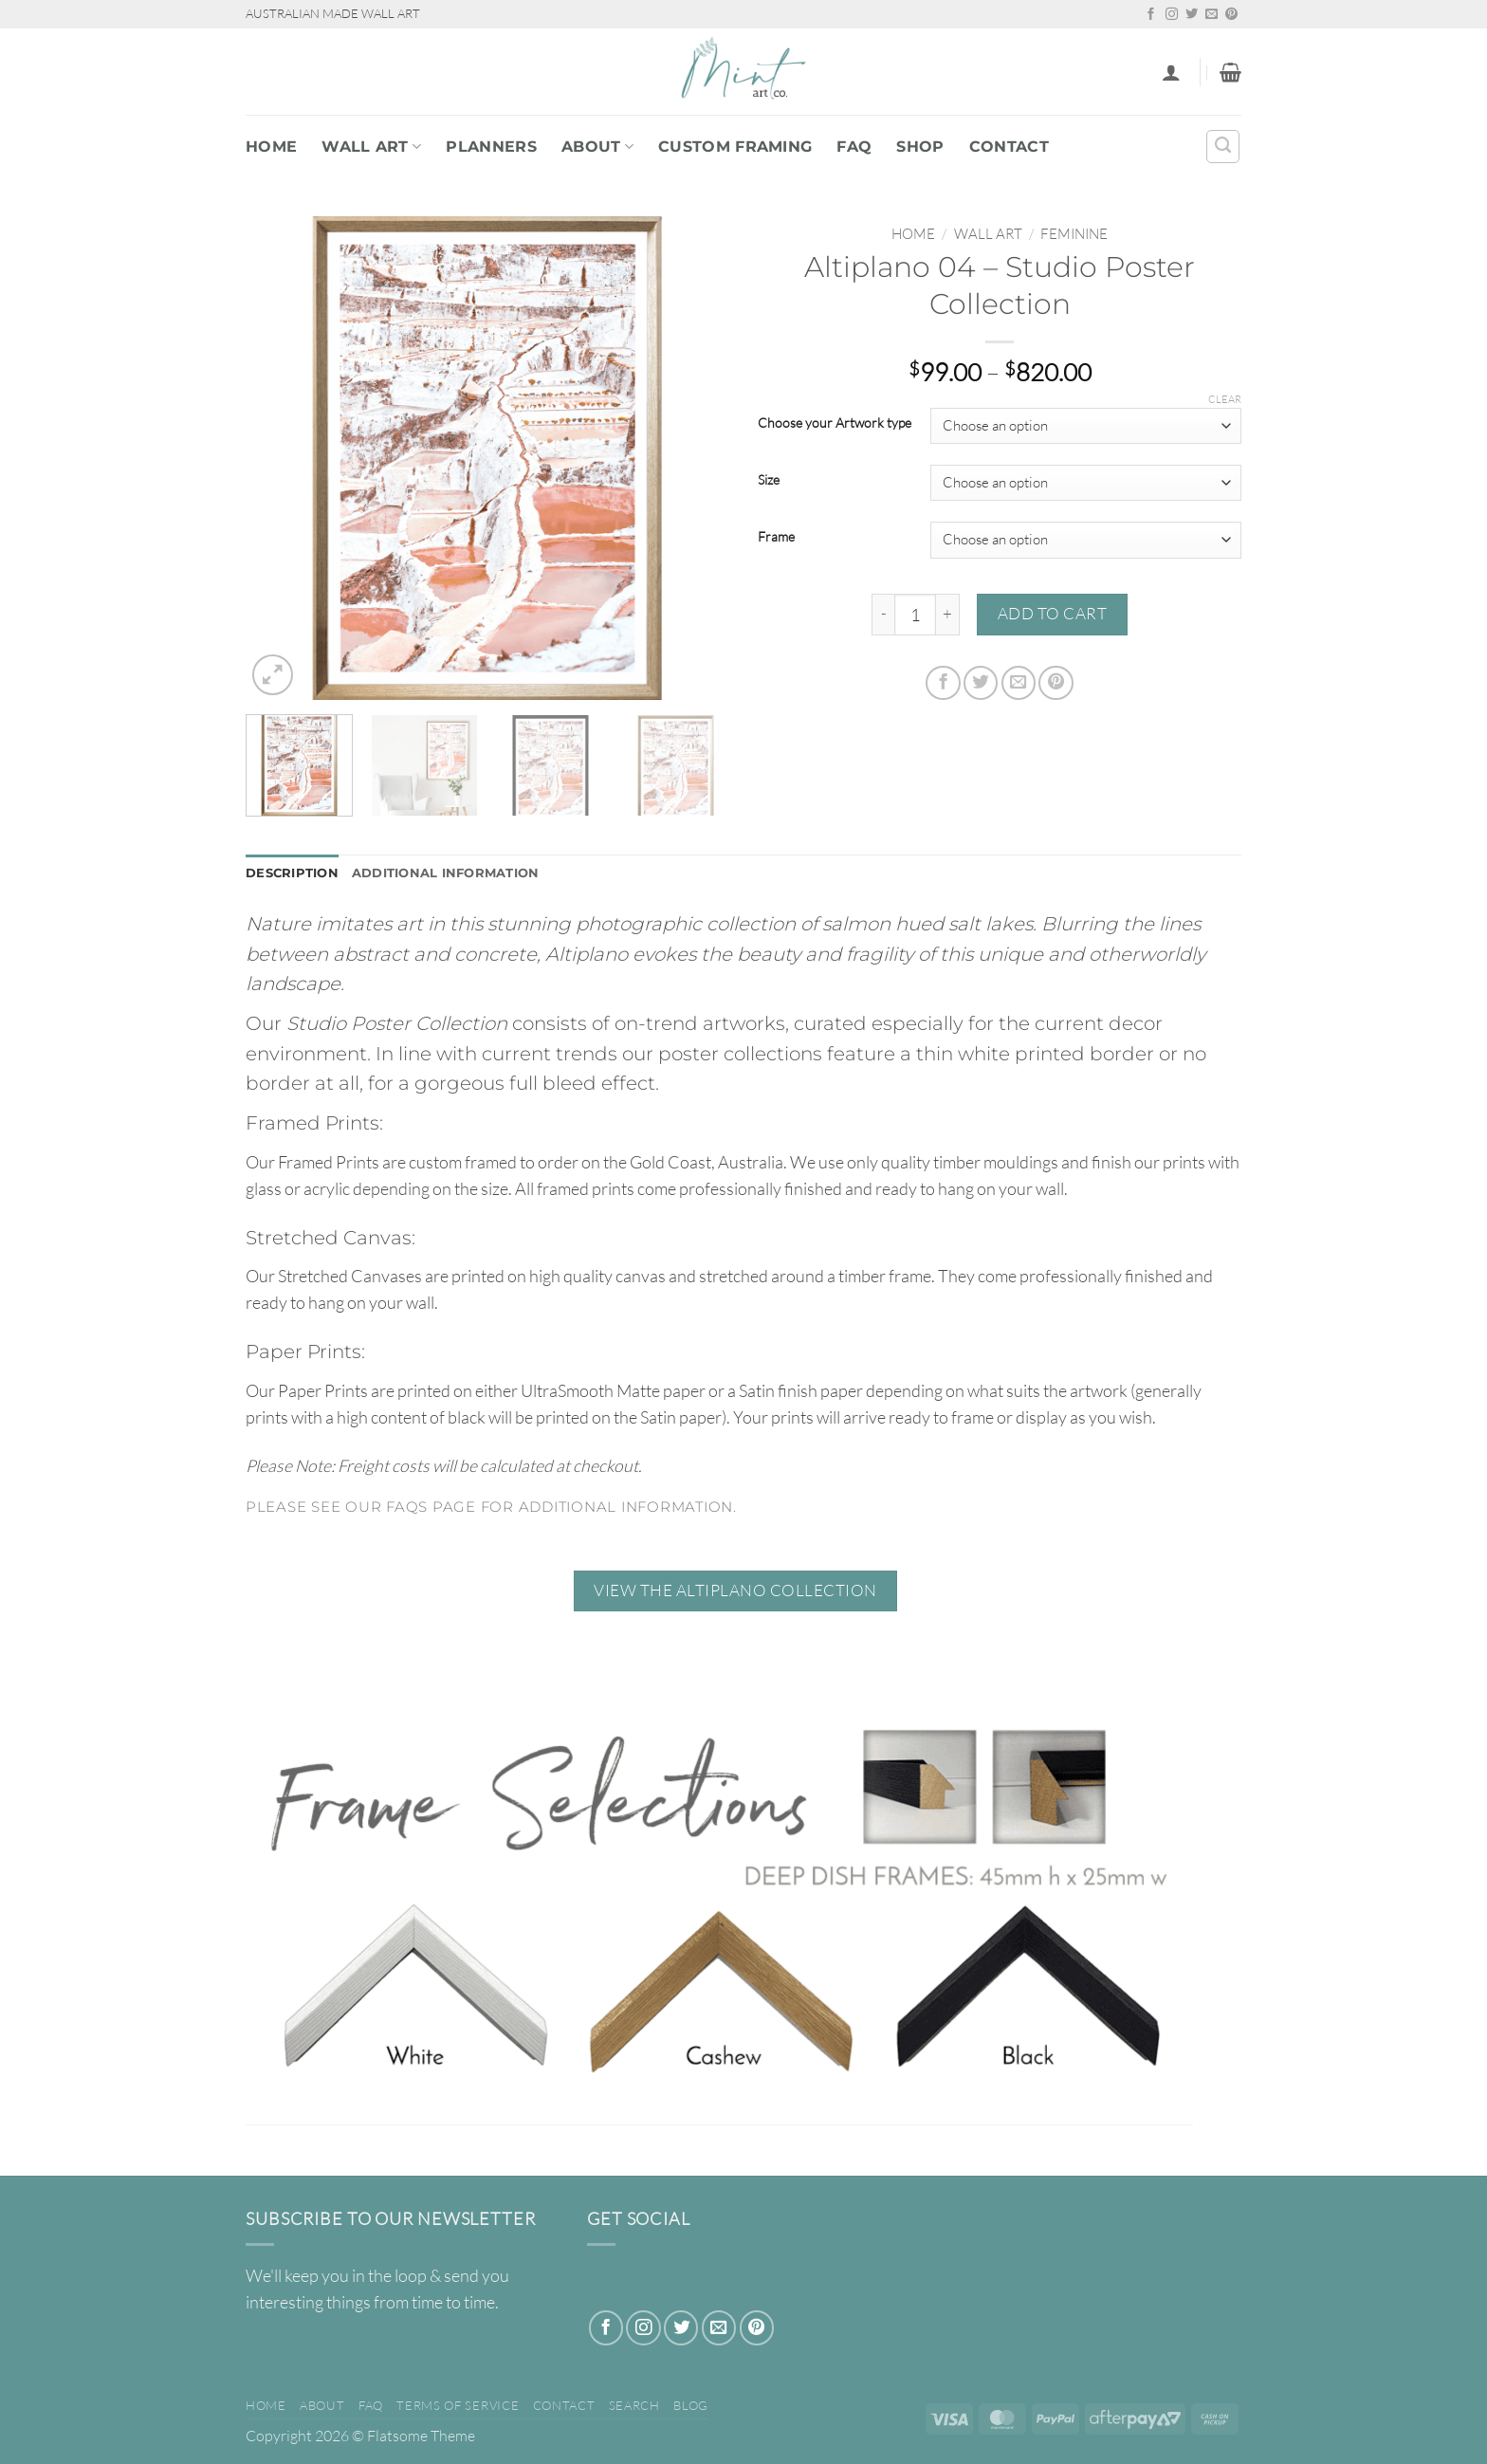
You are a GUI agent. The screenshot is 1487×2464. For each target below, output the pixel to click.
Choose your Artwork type (834, 423)
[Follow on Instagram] (1172, 15)
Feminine (1074, 234)
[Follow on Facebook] (1151, 15)
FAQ (854, 147)
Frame (776, 537)
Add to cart (1053, 613)
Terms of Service (457, 2407)
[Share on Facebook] (943, 683)
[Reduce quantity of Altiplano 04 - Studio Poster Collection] (883, 614)
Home (271, 147)
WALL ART (371, 147)
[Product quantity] (915, 614)
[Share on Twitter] (981, 683)
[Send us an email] (1211, 15)
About (597, 147)
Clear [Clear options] (1224, 399)
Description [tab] (295, 874)
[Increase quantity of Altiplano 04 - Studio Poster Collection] (948, 614)
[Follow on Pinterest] (1231, 15)
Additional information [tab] (459, 874)
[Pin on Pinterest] (1055, 683)
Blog (690, 2407)
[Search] (1222, 146)
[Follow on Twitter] (1191, 15)
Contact (1009, 147)
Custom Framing (735, 147)
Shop (920, 147)
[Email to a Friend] (1018, 683)
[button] (1171, 72)
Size (769, 480)
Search (634, 2407)
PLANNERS (491, 147)
